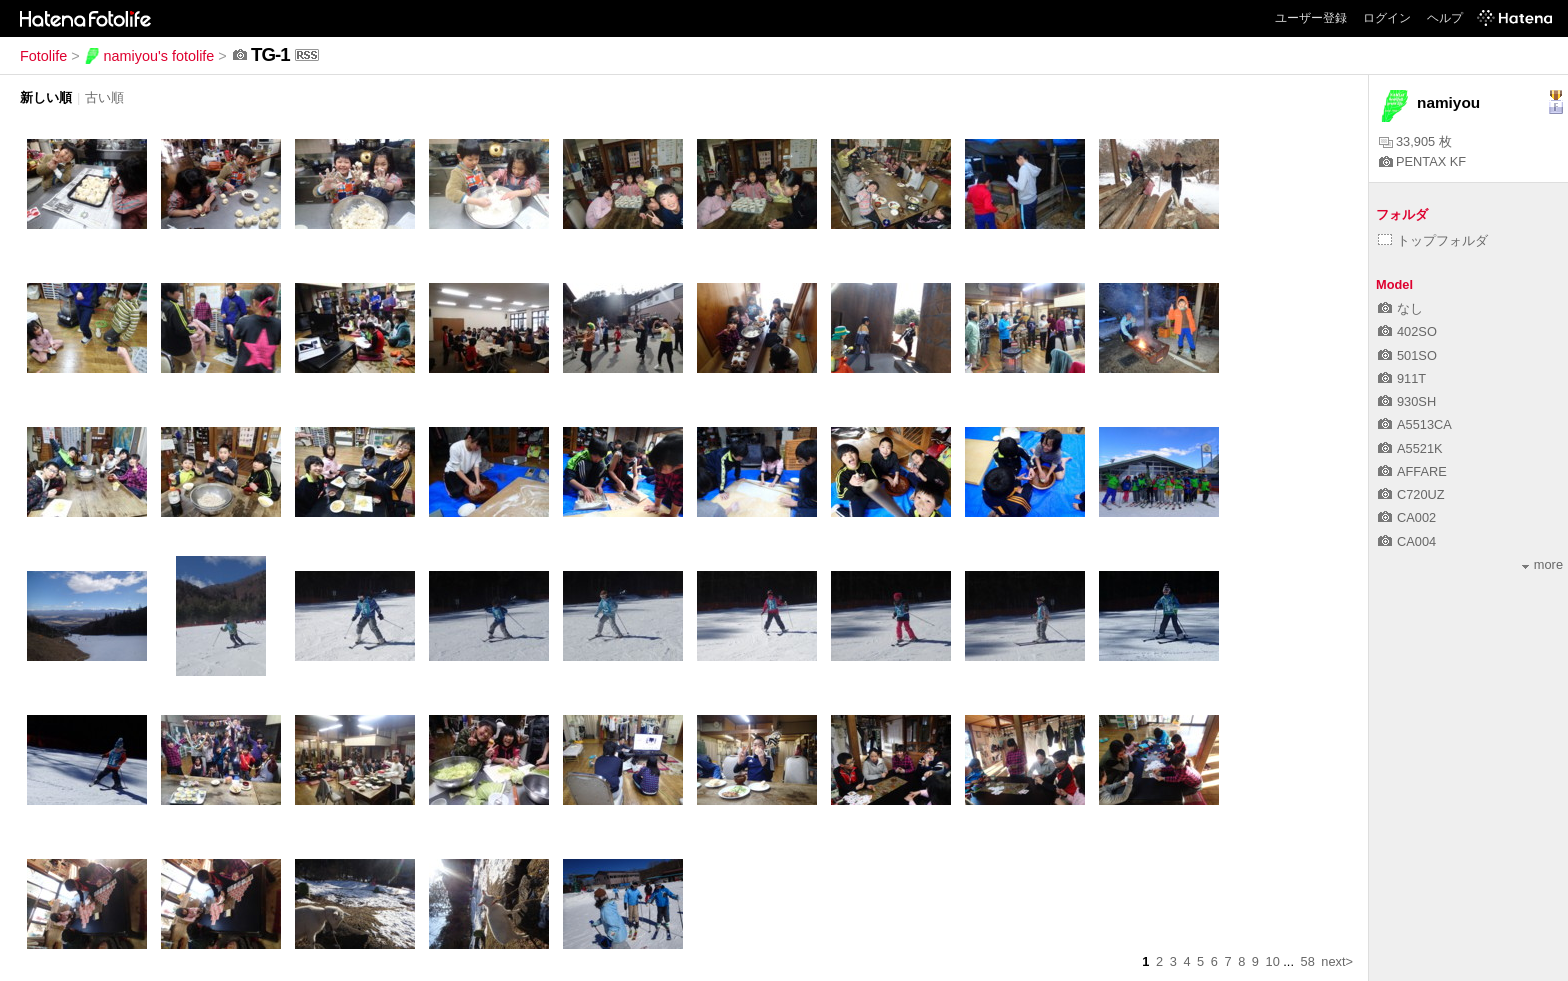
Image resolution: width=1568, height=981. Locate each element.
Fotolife (43, 56)
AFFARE (1412, 471)
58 (1308, 961)
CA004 (1407, 541)
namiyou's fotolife (149, 56)
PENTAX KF (1422, 161)
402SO (1407, 331)
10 (1273, 961)
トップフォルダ (1433, 240)
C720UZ (1411, 494)
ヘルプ (1445, 18)
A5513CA (1415, 424)
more (1542, 564)
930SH (1407, 401)
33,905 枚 (1415, 141)
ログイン (1387, 18)
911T (1402, 378)
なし (1400, 308)
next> (1337, 961)
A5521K (1410, 448)
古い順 (104, 97)
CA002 (1407, 517)
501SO (1407, 355)
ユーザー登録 (1311, 18)
